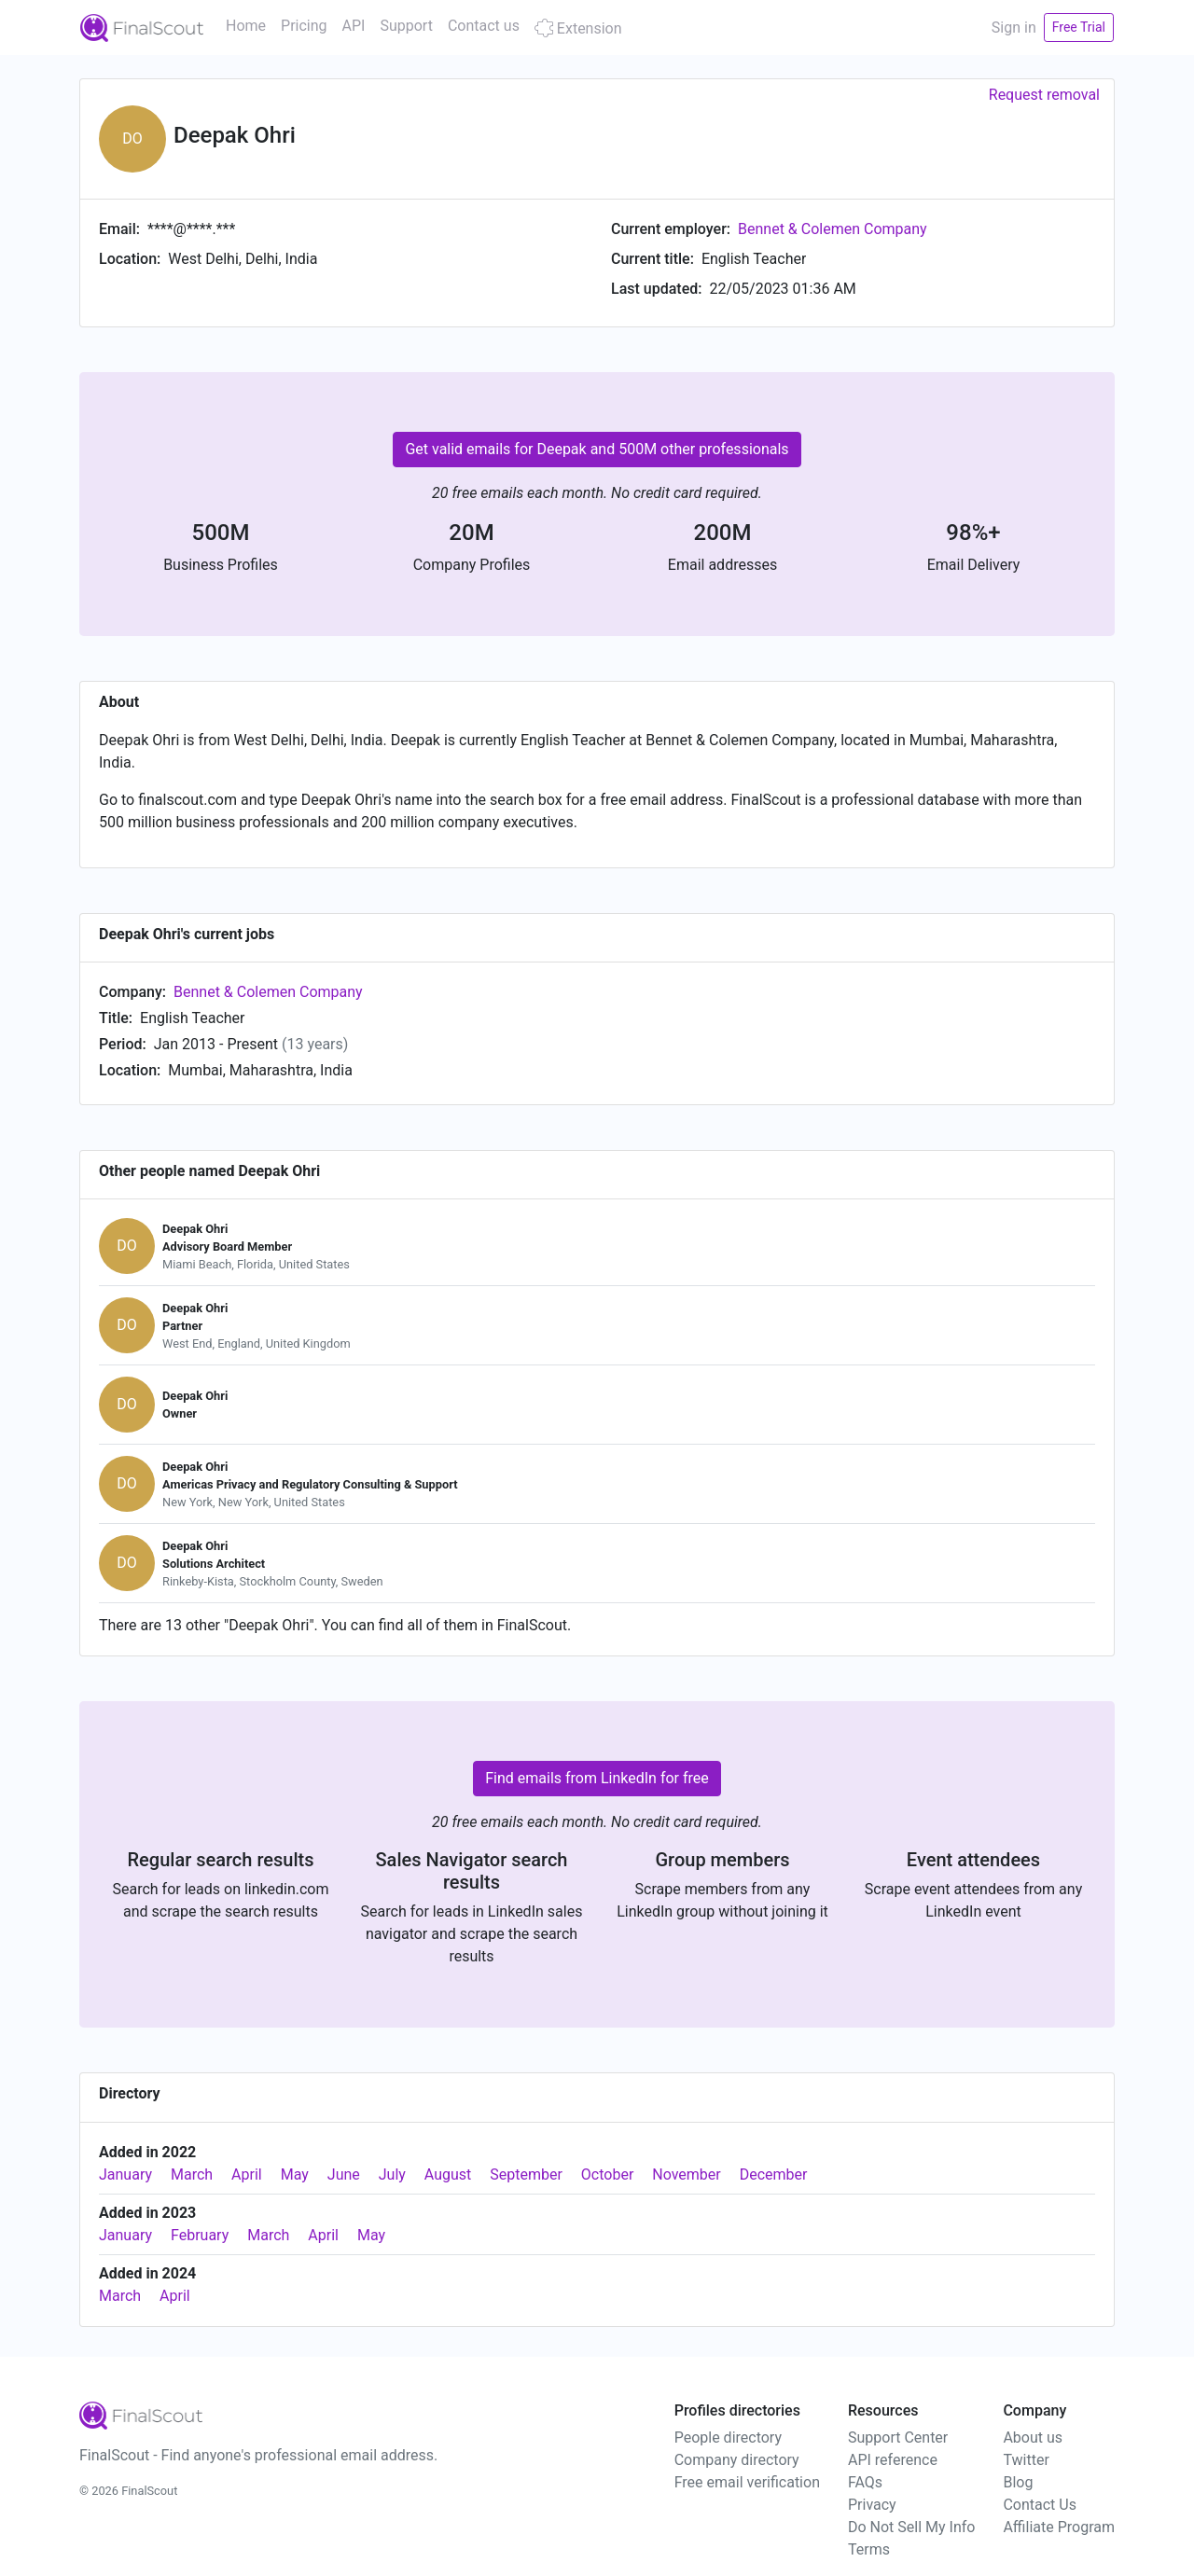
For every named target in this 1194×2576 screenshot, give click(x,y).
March (192, 2174)
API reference (892, 2460)
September (526, 2174)
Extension (578, 28)
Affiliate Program (1059, 2527)
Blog (1018, 2482)
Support (406, 26)
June (343, 2174)
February (200, 2235)
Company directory (736, 2460)
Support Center (898, 2437)
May (295, 2174)
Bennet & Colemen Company (832, 229)
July (392, 2174)
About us (1032, 2437)
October (607, 2174)
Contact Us (1039, 2505)
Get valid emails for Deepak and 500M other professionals (596, 449)
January (125, 2174)
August (447, 2174)
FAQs (865, 2482)
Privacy (872, 2505)
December (774, 2174)
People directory (728, 2437)
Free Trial (1078, 27)
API (354, 26)
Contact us (484, 26)
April (246, 2174)
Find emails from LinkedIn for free (597, 1778)
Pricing (304, 26)
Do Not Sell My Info (911, 2527)
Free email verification (747, 2482)
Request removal (1044, 95)
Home (246, 26)
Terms (869, 2549)
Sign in (1014, 27)
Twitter (1025, 2460)
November (686, 2174)
